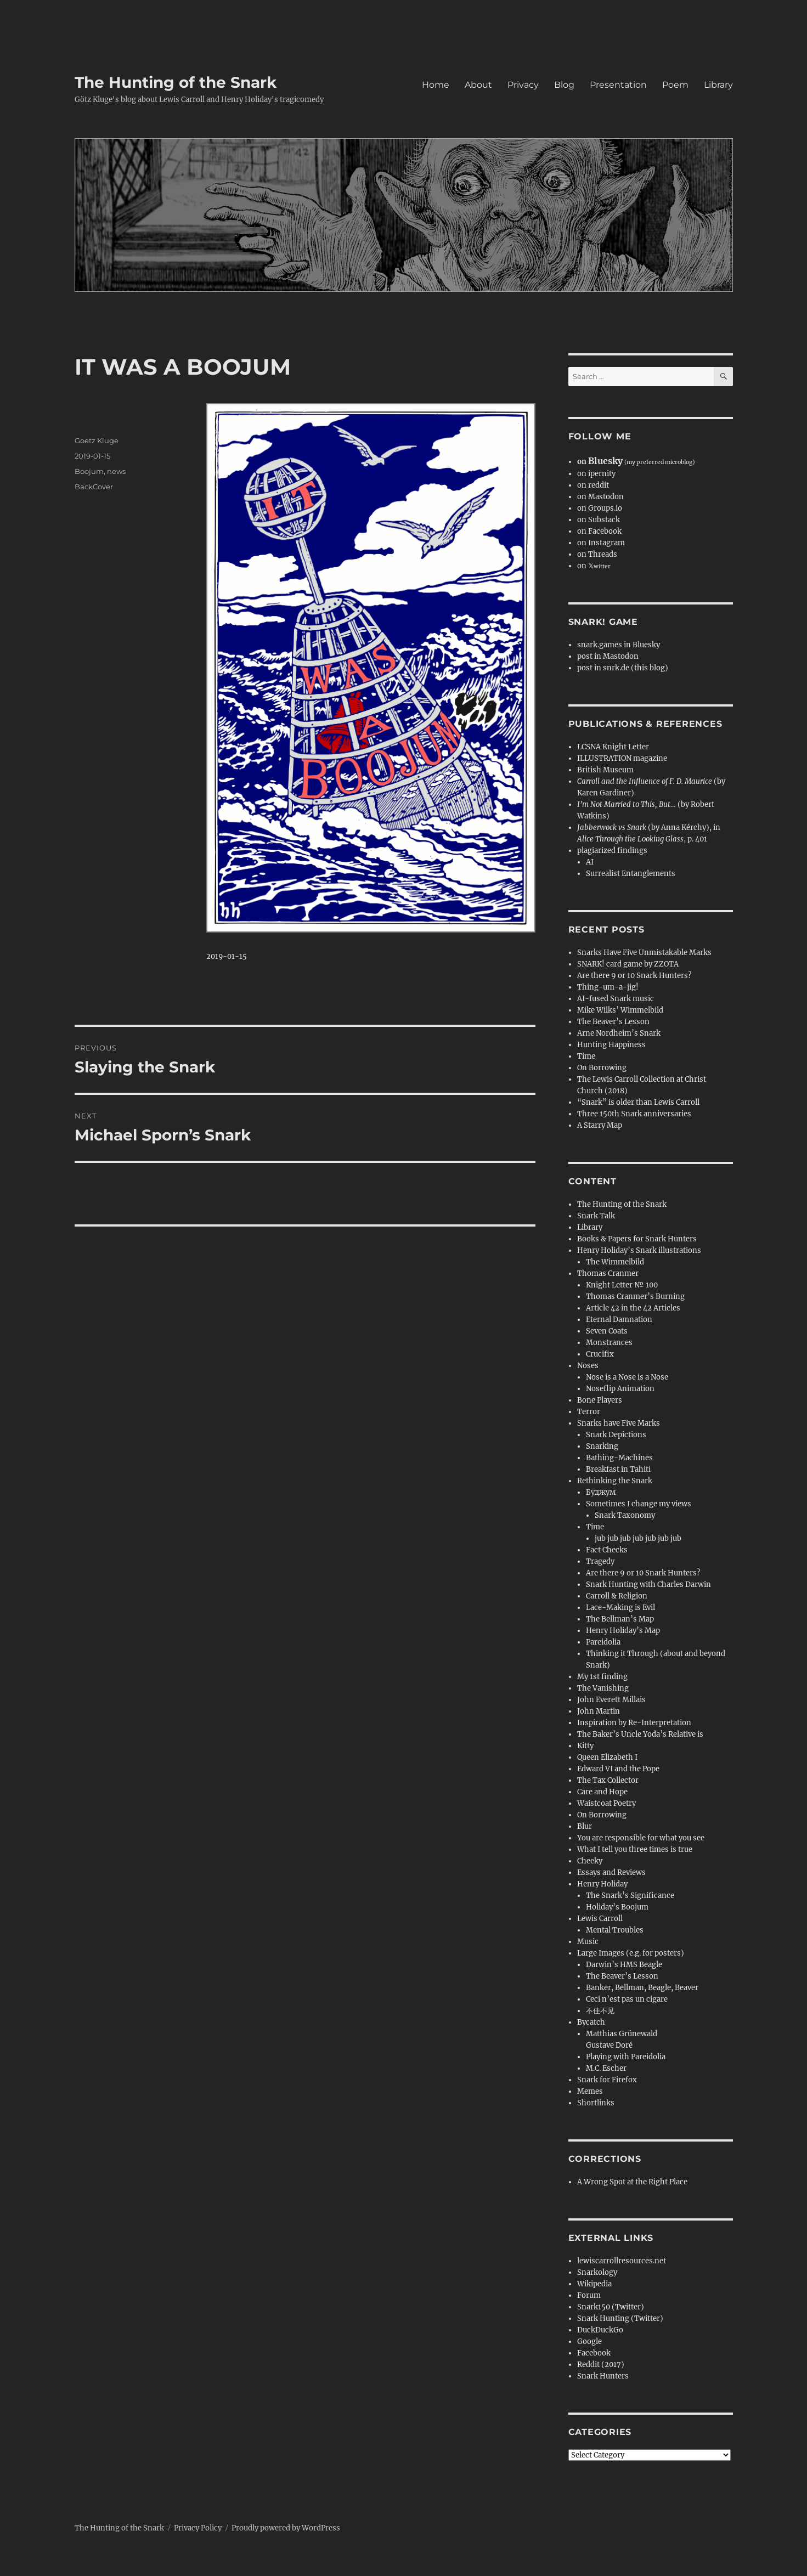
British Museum (605, 770)
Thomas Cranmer (608, 1273)
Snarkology (597, 2272)
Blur (584, 1826)
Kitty (585, 1745)
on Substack (598, 519)
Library (718, 85)
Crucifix (600, 1354)
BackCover (94, 486)
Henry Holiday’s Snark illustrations (639, 1250)
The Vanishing (603, 1688)
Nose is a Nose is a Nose (627, 1377)
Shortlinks (595, 2103)
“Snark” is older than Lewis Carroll (638, 1102)
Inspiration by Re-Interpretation (634, 1722)
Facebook (594, 2353)
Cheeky (589, 1861)
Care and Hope (602, 1792)
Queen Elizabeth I (607, 1757)
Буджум (601, 1492)
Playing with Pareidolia (625, 2056)
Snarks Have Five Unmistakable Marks (644, 952)
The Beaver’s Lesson (613, 1021)
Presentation (618, 85)
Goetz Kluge (96, 440)
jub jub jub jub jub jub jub (638, 1538)
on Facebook (599, 531)
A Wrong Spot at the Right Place (632, 2182)
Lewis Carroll (600, 1918)
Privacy (523, 85)
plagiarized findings (612, 850)
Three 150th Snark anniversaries (634, 1113)
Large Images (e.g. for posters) (630, 1953)
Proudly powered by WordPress (286, 2528)
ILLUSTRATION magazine (622, 758)
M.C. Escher (606, 2068)
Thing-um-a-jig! (608, 987)
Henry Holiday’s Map (623, 1630)
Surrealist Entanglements (630, 873)
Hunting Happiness (611, 1044)
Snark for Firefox (607, 2079)
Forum (589, 2295)
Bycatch (591, 2022)
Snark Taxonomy (625, 1515)
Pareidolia (603, 1642)
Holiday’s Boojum (617, 1907)
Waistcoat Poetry (606, 1803)
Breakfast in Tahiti (618, 1469)
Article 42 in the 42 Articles (633, 1308)
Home (435, 85)
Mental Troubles (615, 1930)
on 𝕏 (594, 565)
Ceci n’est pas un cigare (627, 1999)
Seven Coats (607, 1331)
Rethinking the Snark (614, 1480)
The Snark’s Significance (630, 1895)
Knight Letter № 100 (622, 1285)
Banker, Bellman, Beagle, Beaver (642, 1987)
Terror (588, 1411)
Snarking (602, 1446)
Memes (590, 2091)
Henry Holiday (602, 1884)
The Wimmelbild (615, 1262)
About (478, 85)
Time (586, 1056)
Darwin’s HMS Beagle (624, 1964)
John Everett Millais (611, 1699)
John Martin (598, 1711)
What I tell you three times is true (634, 1849)
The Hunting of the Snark (175, 82)
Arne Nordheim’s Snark (619, 1033)
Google (589, 2341)
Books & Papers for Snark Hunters (637, 1239)
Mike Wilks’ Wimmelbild (620, 1010)
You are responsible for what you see (640, 1838)
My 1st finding (602, 1676)
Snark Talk (596, 1216)
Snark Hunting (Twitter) (620, 2318)
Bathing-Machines (619, 1457)
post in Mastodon (608, 656)
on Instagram (601, 542)
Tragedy (600, 1561)
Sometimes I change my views (638, 1504)
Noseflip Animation (620, 1388)
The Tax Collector (608, 1780)
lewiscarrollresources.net (621, 2261)
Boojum (89, 471)
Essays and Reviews (611, 1872)
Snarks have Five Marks (618, 1423)
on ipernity (596, 473)
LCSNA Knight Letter (613, 747)
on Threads (597, 554)
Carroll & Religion (616, 1596)
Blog (564, 85)
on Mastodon (600, 496)
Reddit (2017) (600, 2364)
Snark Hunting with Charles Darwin (648, 1584)
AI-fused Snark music (615, 998)
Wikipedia (594, 2284)
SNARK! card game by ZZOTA (628, 964)
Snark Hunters (603, 2376)
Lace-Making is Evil (620, 1607)
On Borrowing (602, 1067)
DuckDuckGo (600, 2330)
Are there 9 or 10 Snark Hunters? (634, 975)
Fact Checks (607, 1550)
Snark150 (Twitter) (610, 2307)
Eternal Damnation (619, 1319)
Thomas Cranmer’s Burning (635, 1296)
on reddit (593, 485)
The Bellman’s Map (620, 1619)
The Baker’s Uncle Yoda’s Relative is (640, 1734)
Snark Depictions (616, 1434)
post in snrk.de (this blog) (622, 668)
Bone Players (599, 1400)
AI (590, 862)
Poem (675, 85)
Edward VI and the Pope (618, 1768)
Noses (588, 1365)
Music (588, 1941)
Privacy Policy (198, 2528)
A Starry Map (599, 1125)
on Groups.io (599, 508)
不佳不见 (600, 2010)
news (116, 471)
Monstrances (609, 1342)
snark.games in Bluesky (618, 644)
